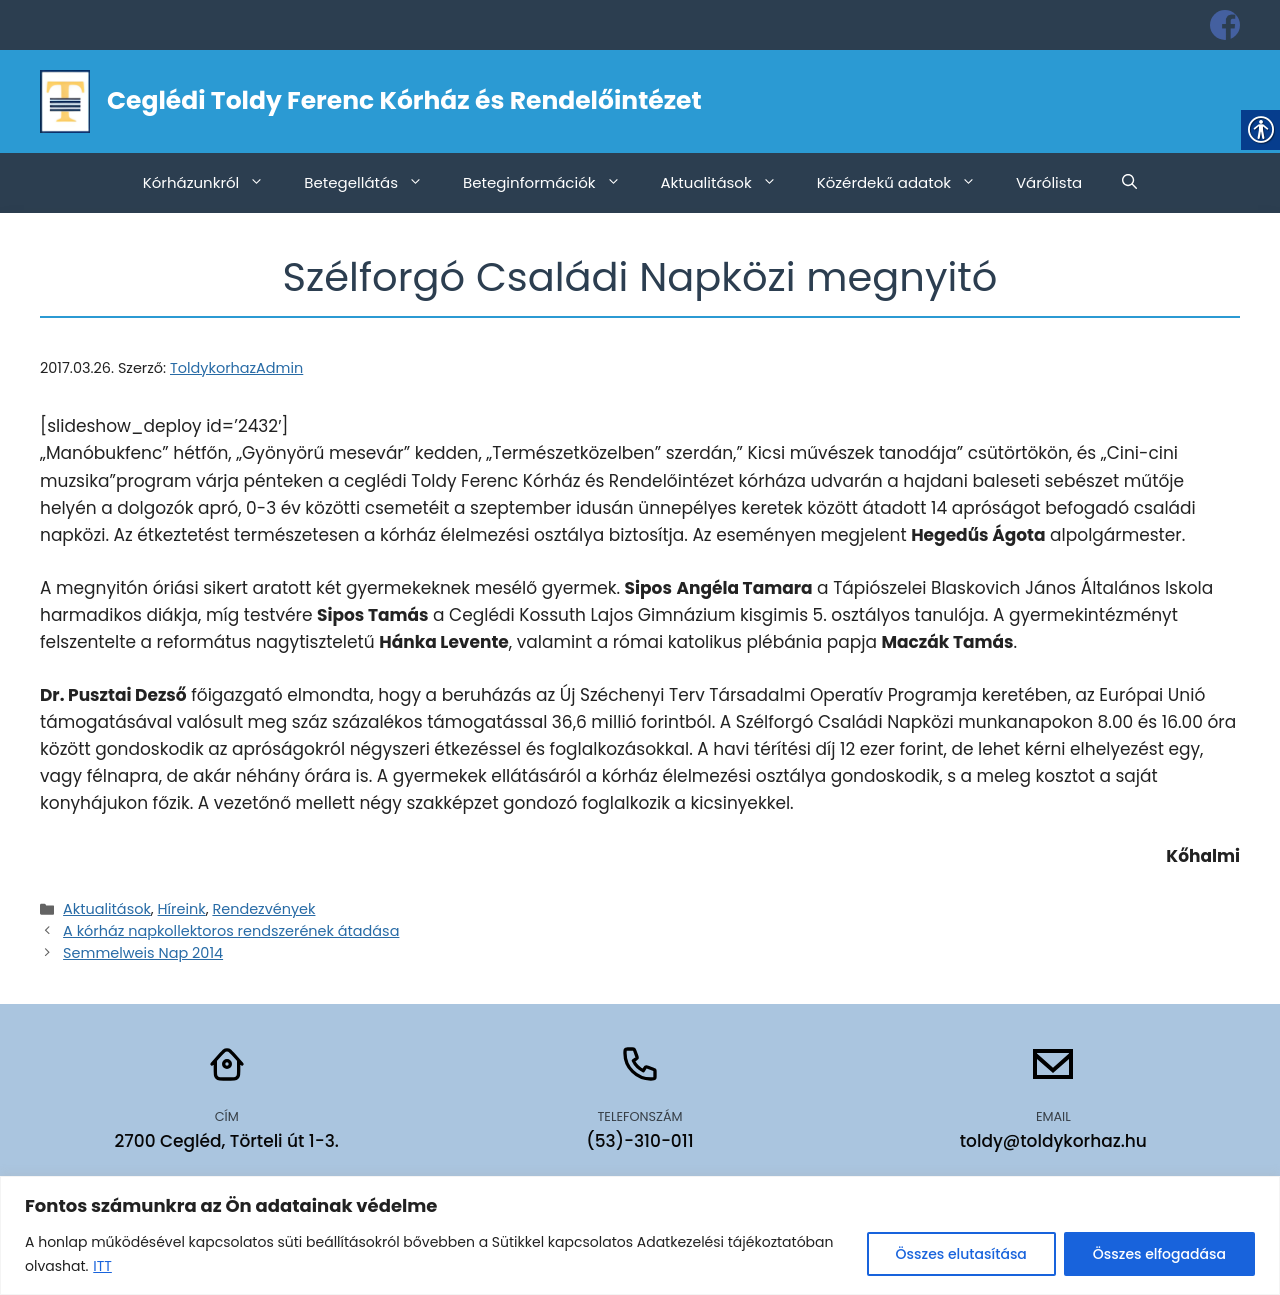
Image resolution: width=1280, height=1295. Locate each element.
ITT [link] (102, 1266)
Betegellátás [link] (373, 183)
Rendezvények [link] (263, 909)
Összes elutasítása (961, 1254)
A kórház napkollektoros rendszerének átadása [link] (231, 931)
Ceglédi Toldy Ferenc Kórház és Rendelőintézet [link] (404, 100)
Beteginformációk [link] (552, 183)
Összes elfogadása (1159, 1254)
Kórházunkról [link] (214, 183)
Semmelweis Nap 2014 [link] (143, 953)
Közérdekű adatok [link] (906, 183)
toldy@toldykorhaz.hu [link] (1053, 1141)
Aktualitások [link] (729, 183)
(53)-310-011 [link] (639, 1141)
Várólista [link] (1049, 182)
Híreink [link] (182, 909)
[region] (640, 1235)
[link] (1225, 25)
